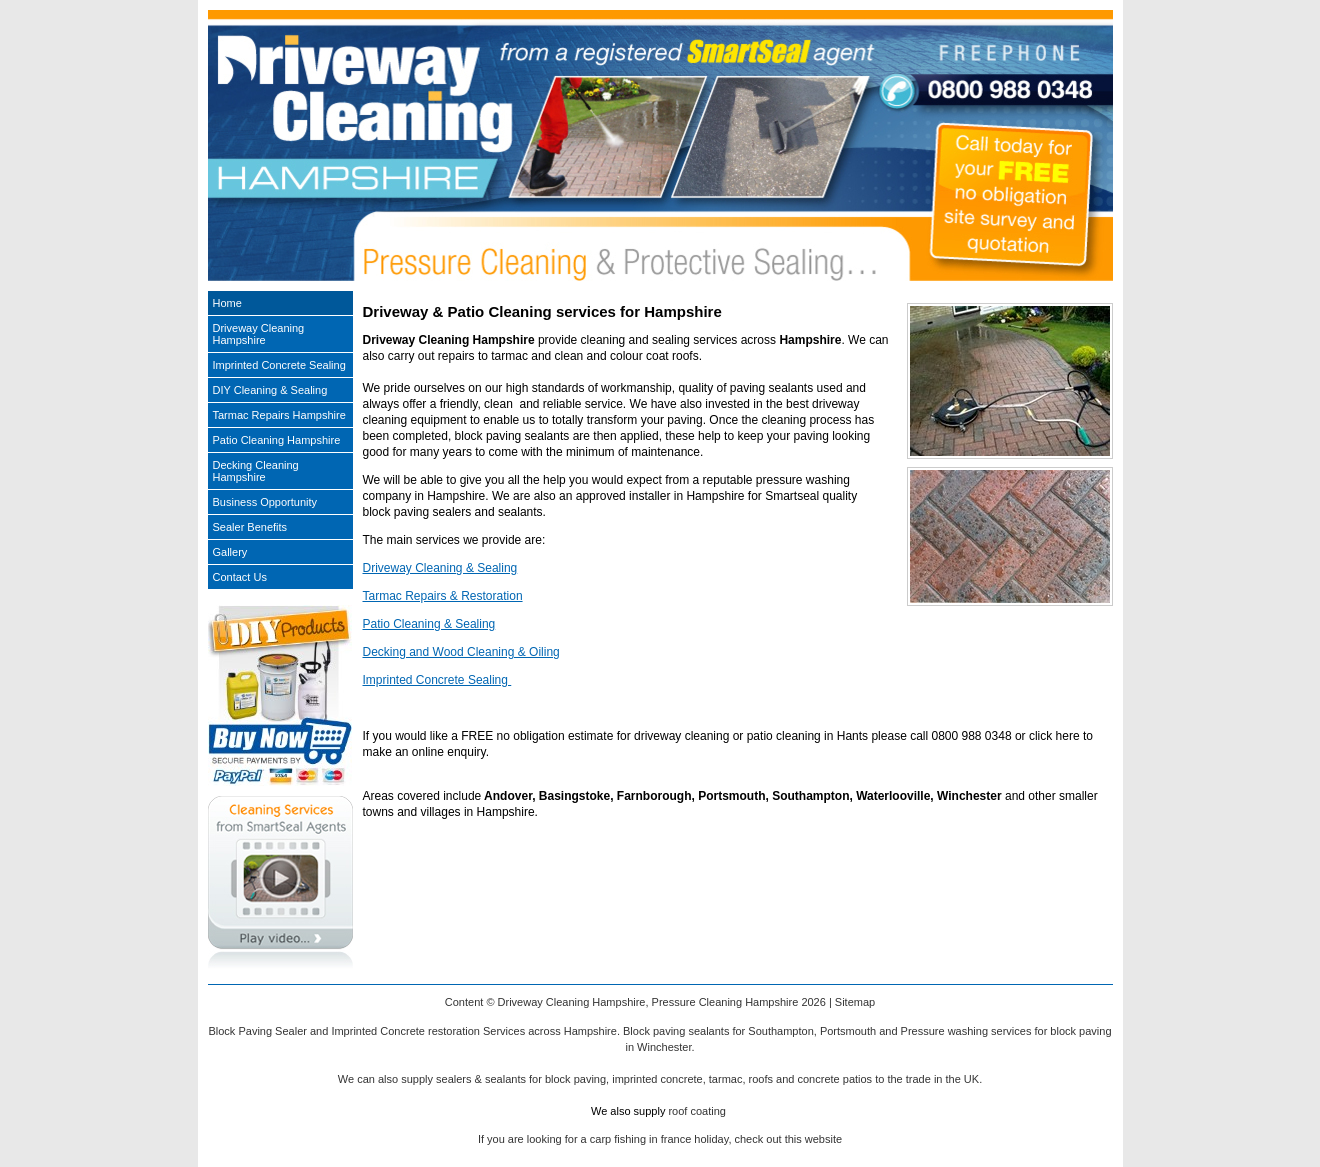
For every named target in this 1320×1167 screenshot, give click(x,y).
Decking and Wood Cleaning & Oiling (461, 652)
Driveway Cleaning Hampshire (259, 334)
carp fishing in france (641, 1139)
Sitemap (855, 1002)
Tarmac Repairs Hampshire (279, 415)
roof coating (696, 1111)
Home (227, 303)
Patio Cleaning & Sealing (429, 624)
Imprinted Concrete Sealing (437, 680)
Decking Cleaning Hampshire (256, 471)
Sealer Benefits (250, 527)
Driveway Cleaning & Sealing (440, 568)
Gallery (230, 552)
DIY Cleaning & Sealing (270, 390)
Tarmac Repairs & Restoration (443, 596)
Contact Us (240, 577)
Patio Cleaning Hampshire (277, 440)
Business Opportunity (265, 502)
